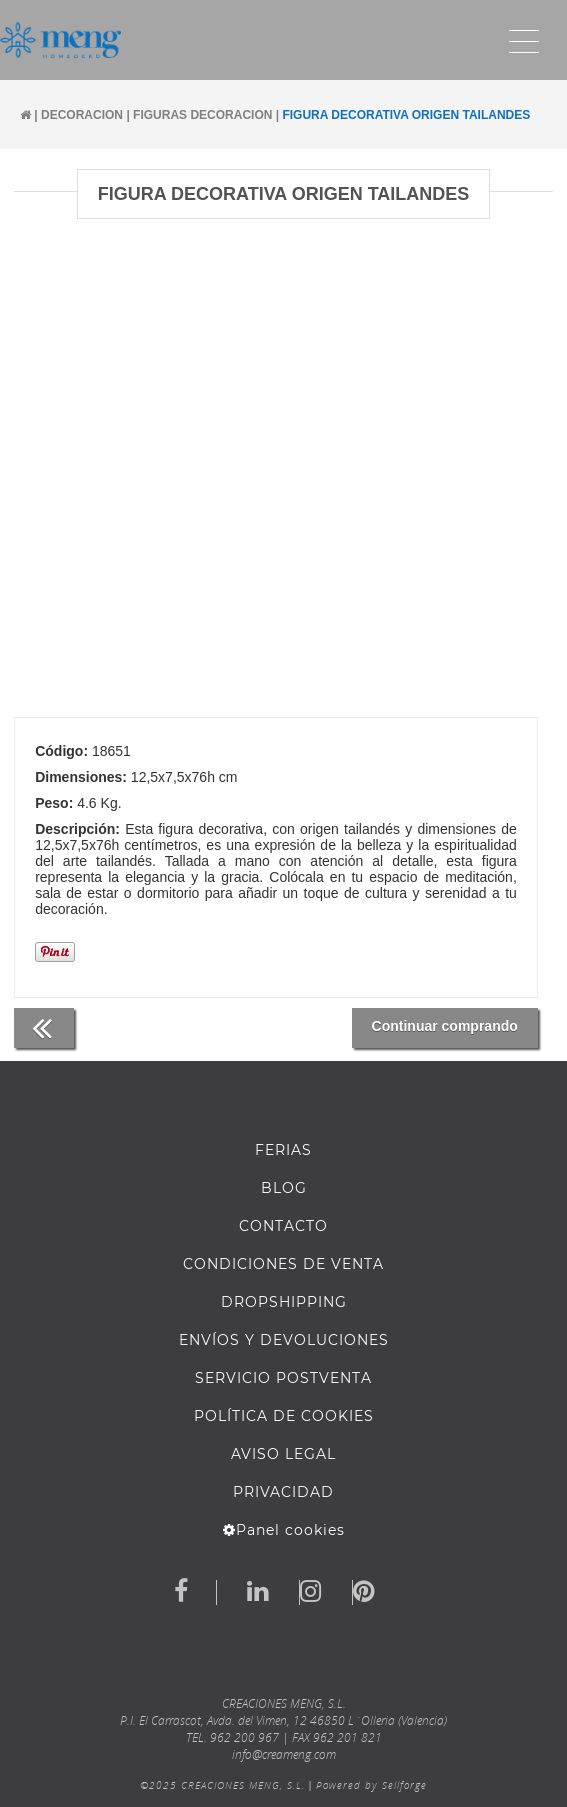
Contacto (283, 1226)
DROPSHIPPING (284, 1302)
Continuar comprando (445, 1026)
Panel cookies (284, 1530)
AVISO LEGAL (283, 1454)
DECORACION (82, 115)
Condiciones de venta (283, 1264)
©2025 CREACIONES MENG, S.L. (222, 1785)
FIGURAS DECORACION (202, 115)
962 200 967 (244, 1737)
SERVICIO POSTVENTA (283, 1378)
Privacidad (283, 1492)
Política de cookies (284, 1416)
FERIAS (283, 1150)
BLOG (284, 1188)
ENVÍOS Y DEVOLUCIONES (284, 1340)
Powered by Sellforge (371, 1785)
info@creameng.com (284, 1754)
